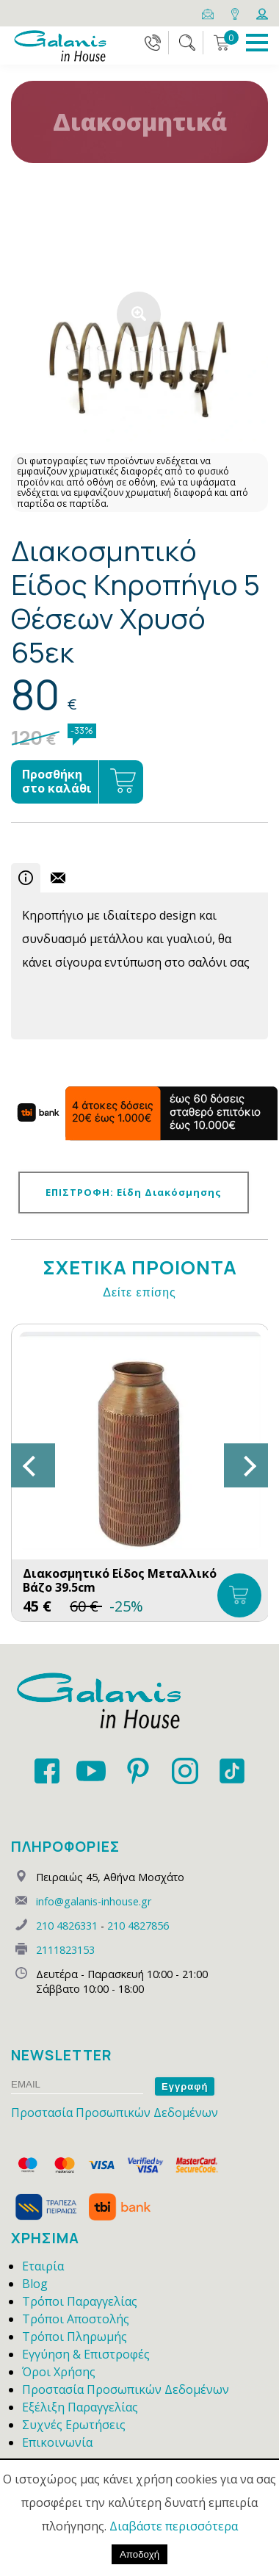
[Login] (262, 12)
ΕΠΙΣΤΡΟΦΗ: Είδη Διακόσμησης (134, 1192)
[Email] (209, 12)
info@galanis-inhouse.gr (93, 1901)
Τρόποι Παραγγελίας (79, 2301)
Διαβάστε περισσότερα (173, 2526)
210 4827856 (138, 1926)
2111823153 (65, 1950)
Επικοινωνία (57, 2442)
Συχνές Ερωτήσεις (74, 2425)
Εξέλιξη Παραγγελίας (80, 2407)
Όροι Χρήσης (58, 2372)
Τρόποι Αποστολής (75, 2319)
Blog (35, 2284)
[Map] (236, 12)
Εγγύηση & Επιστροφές (86, 2354)
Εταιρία (43, 2266)
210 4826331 (67, 1926)
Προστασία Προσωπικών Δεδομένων (114, 2112)
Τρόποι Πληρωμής (74, 2336)
